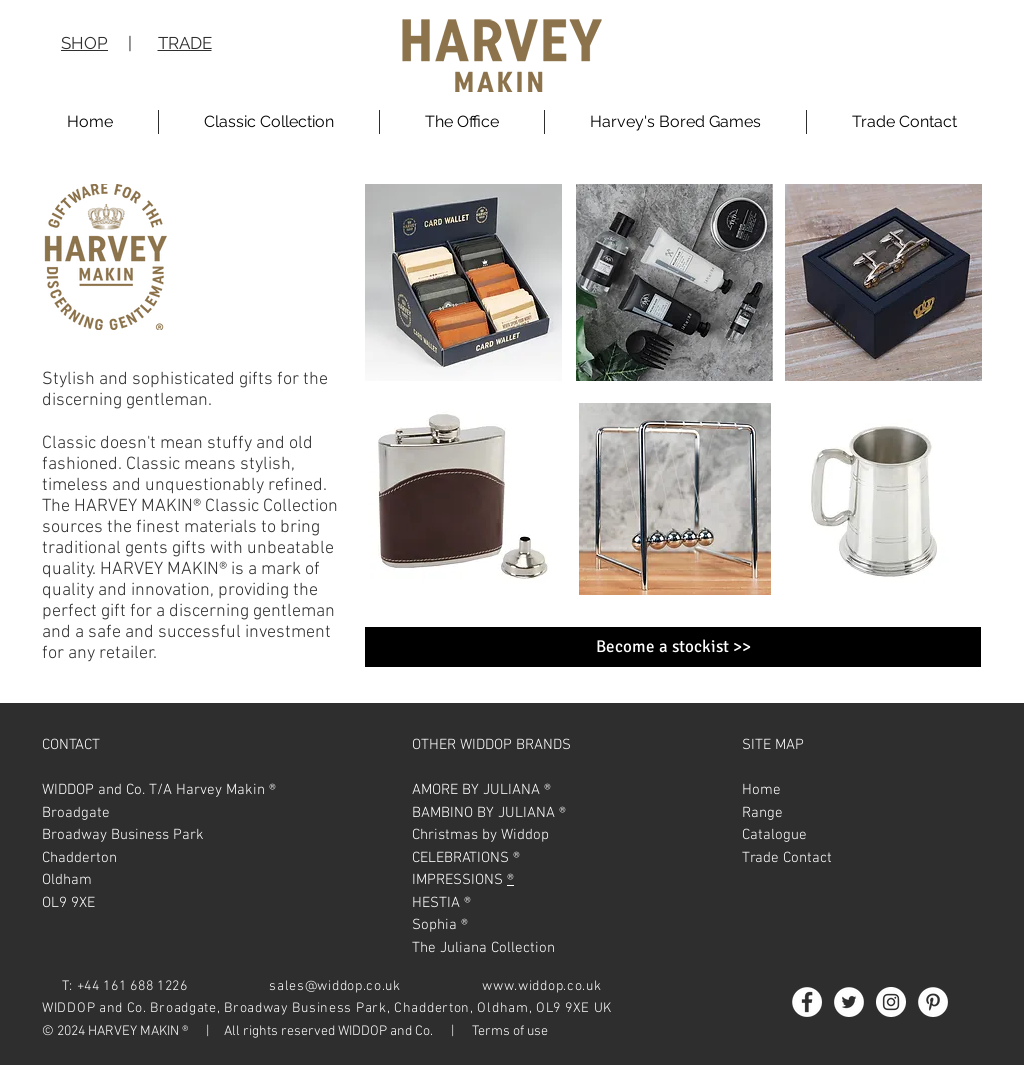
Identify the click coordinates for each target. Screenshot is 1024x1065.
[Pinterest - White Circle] (933, 1002)
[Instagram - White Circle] (891, 1002)
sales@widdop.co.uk (335, 986)
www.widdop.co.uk (541, 986)
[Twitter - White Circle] (849, 1002)
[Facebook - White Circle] (807, 1002)
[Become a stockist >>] (673, 647)
